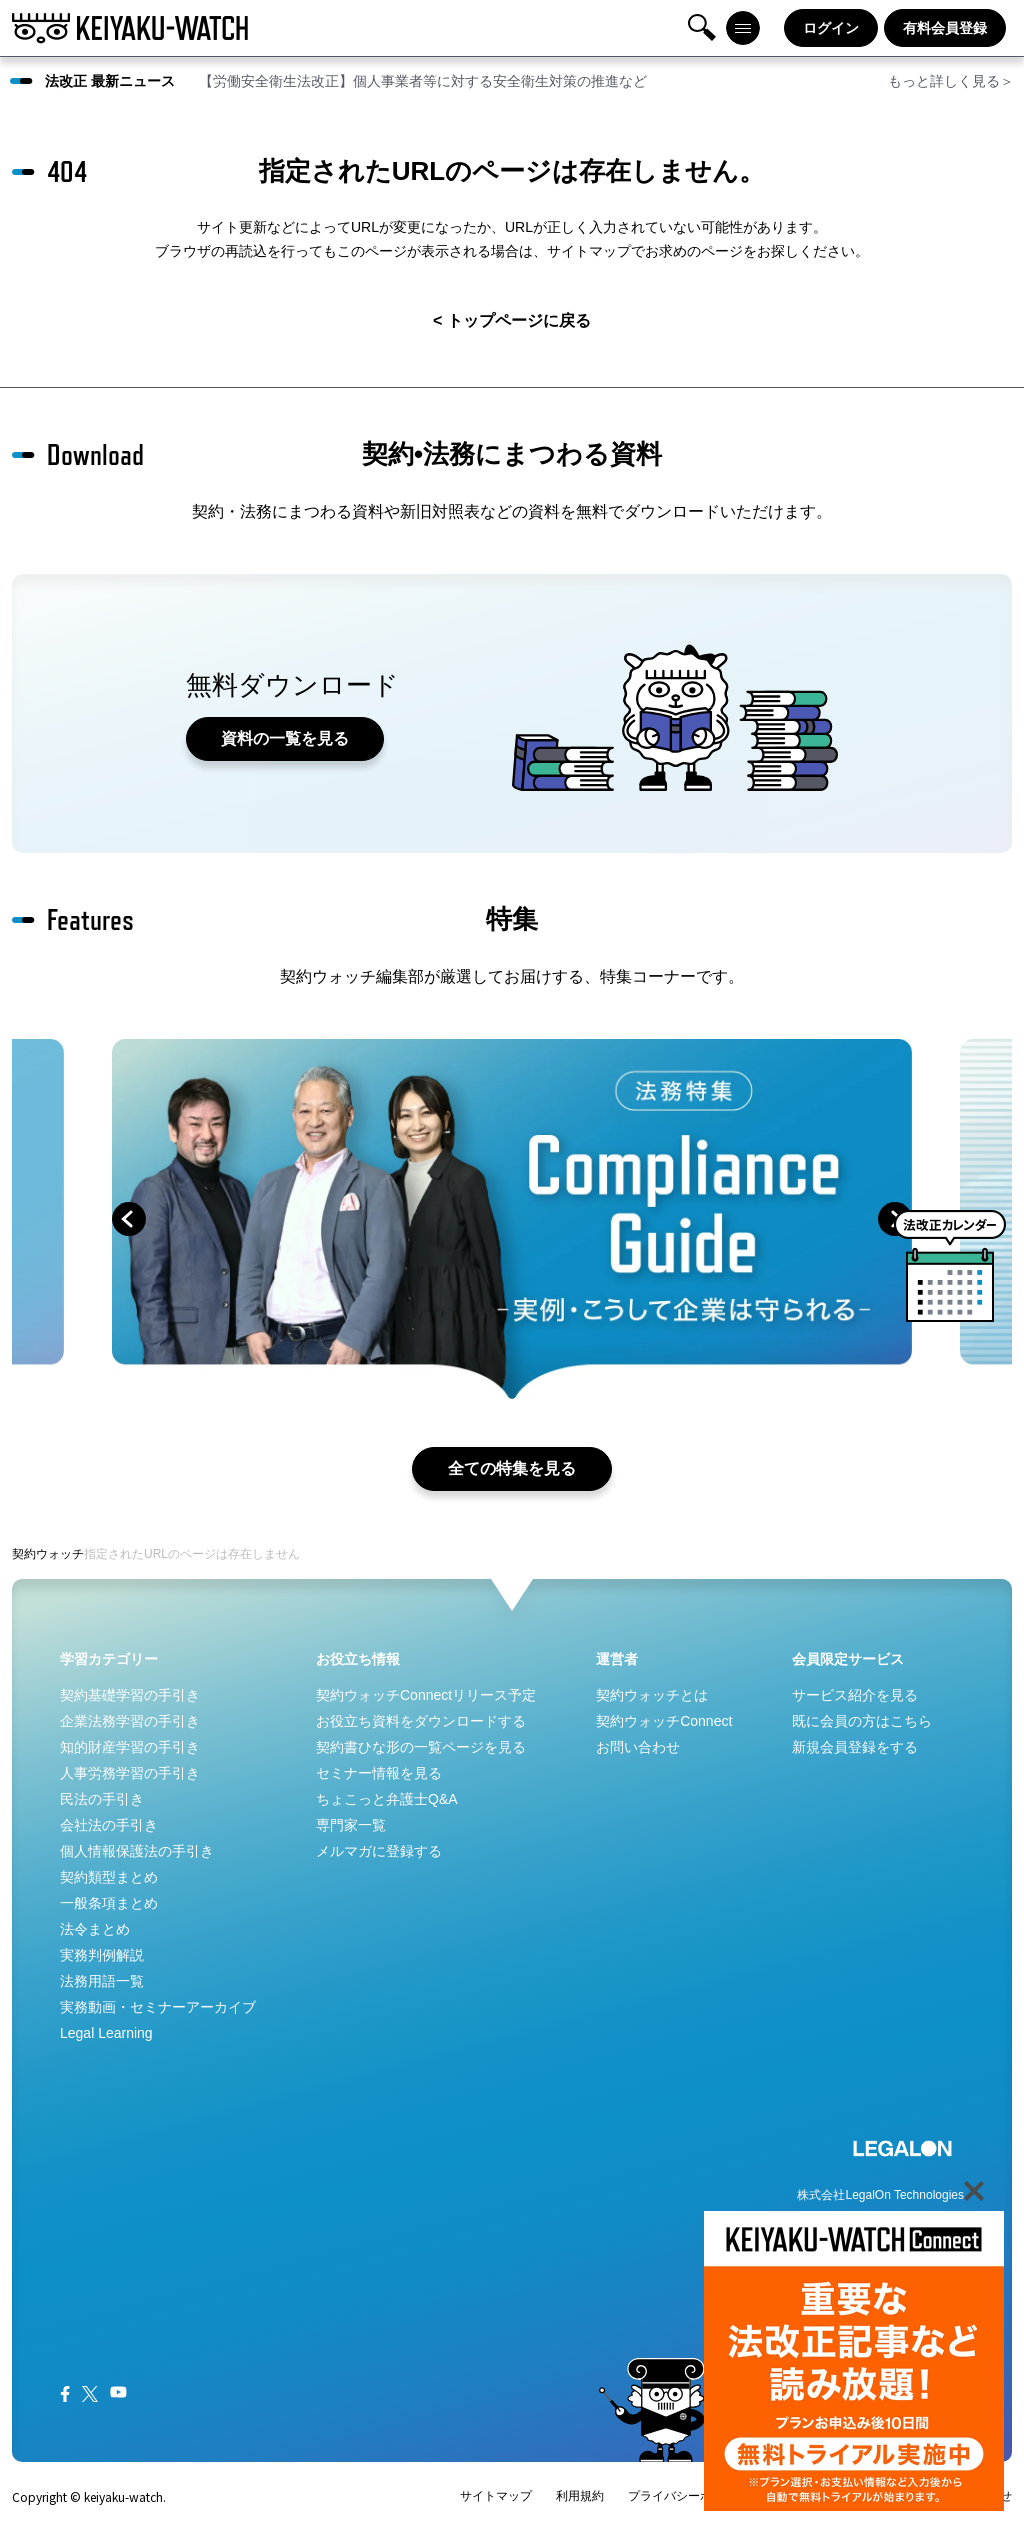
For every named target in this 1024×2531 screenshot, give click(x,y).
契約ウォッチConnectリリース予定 (426, 1695)
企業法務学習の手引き (130, 1721)
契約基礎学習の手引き (130, 1695)
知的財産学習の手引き (130, 1747)
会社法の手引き (109, 1825)
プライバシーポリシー (688, 2496)
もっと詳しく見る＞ (951, 81)
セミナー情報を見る (379, 1773)
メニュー (743, 28)
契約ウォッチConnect (664, 1721)
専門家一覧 (351, 1825)
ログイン (831, 28)
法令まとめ (95, 1929)
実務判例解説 (102, 1955)
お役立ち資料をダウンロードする (421, 1721)
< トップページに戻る (512, 320)
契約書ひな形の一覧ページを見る (421, 1747)
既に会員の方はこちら (862, 1721)
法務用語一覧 (102, 1981)
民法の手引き (102, 1799)
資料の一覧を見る (286, 738)
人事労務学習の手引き (130, 1773)
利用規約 (580, 2496)
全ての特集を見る (512, 1468)
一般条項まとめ (109, 1903)
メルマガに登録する (379, 1851)
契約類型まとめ (109, 1877)
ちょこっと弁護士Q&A (387, 1799)
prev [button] (129, 1219)
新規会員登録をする (855, 1747)
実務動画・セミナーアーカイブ (158, 2007)
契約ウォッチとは (652, 1695)
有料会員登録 (945, 28)
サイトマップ (496, 2496)
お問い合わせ (638, 1747)
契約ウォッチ (48, 1554)
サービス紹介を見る (855, 1695)
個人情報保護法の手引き (137, 1851)
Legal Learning (106, 2033)
